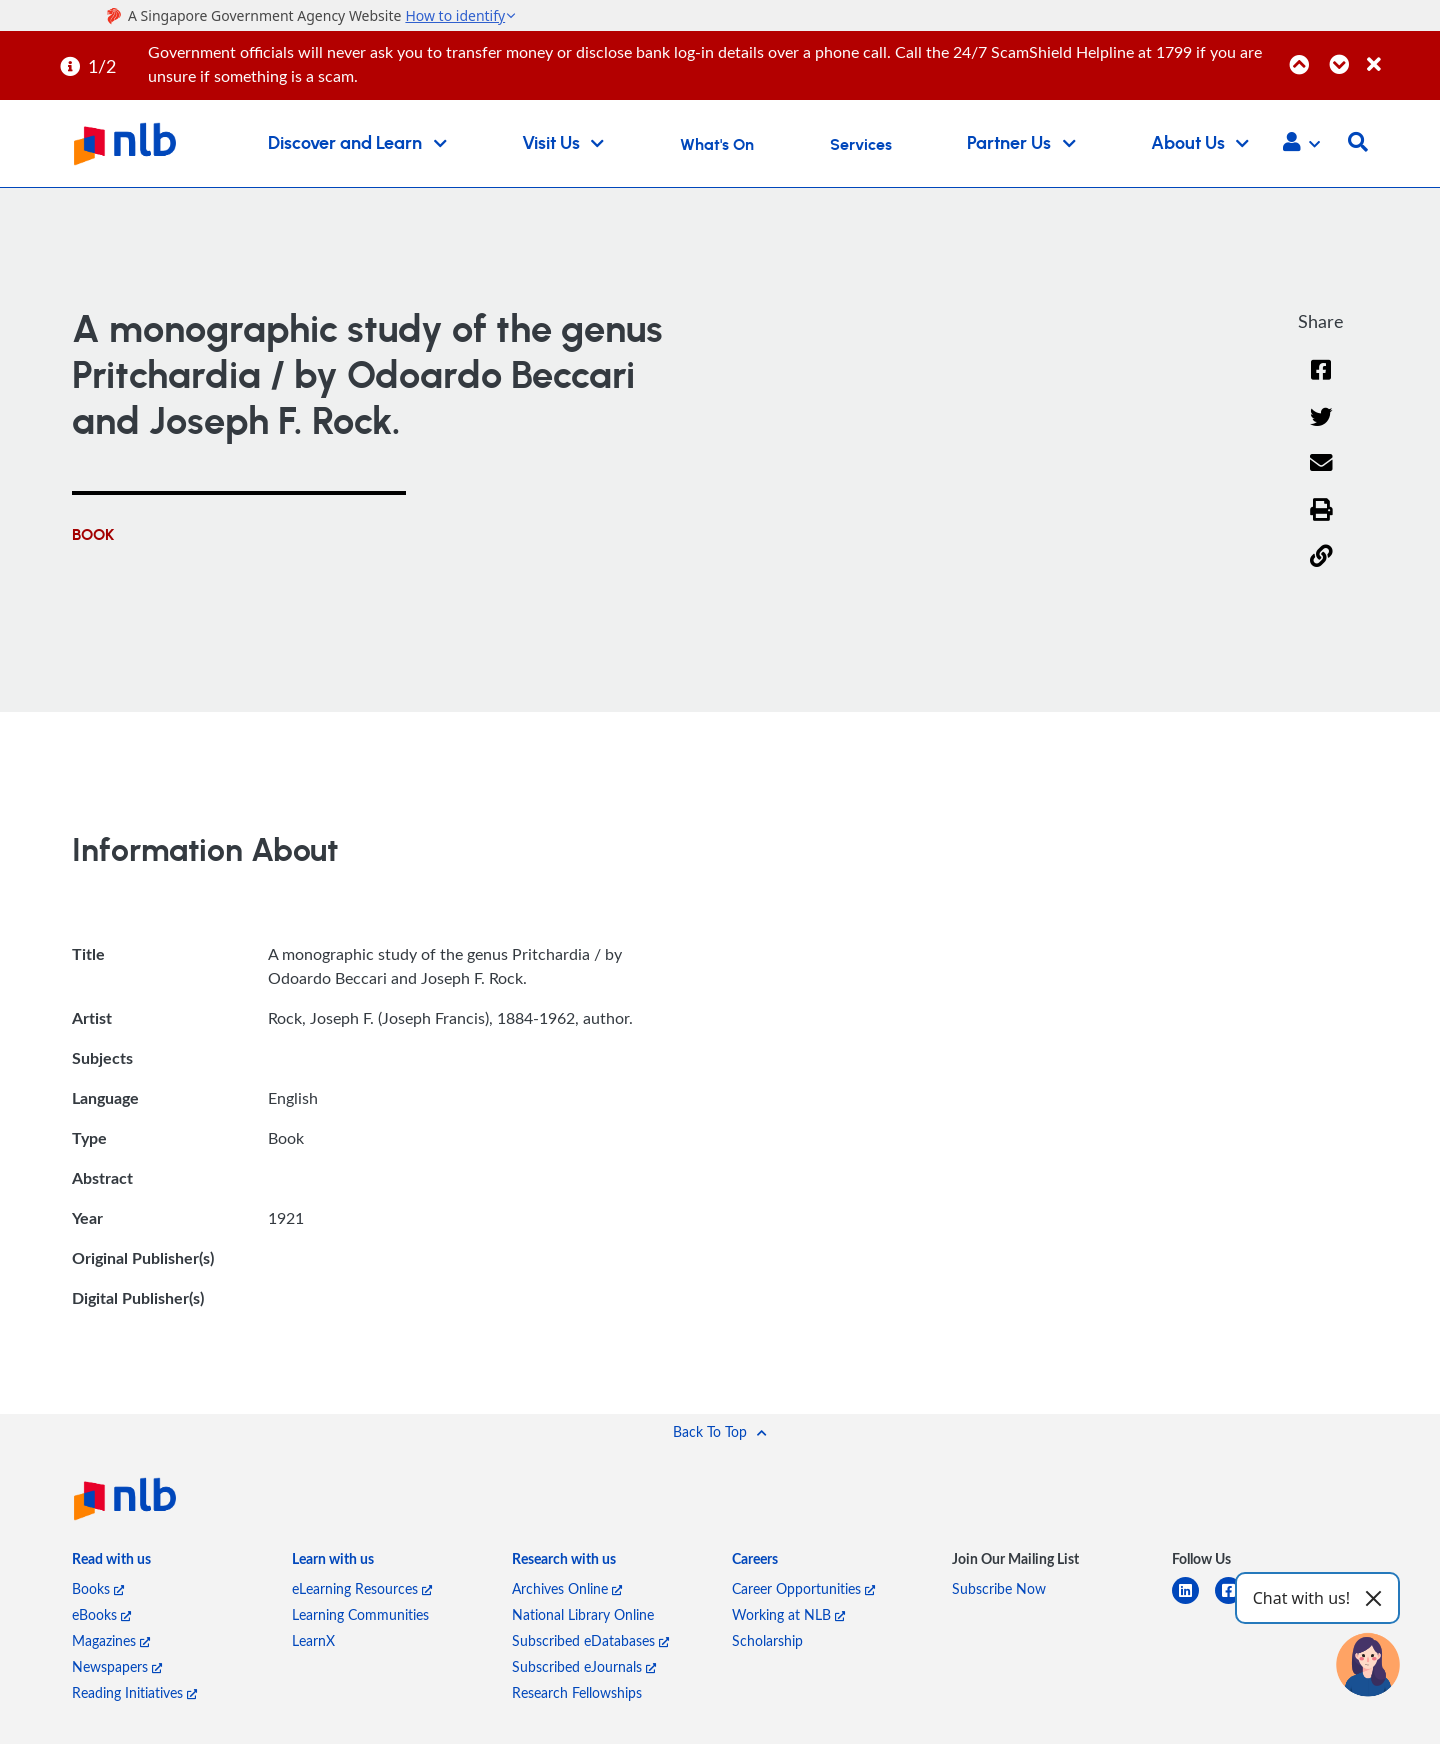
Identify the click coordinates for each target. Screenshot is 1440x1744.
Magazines (111, 1640)
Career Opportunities (803, 1588)
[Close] (1400, 53)
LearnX (313, 1640)
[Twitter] (1321, 429)
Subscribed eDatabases (590, 1640)
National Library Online (583, 1614)
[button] (1301, 144)
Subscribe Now (999, 1588)
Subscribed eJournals (584, 1666)
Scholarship (767, 1640)
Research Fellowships (577, 1692)
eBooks (101, 1614)
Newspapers (117, 1666)
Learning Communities (360, 1614)
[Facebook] (1321, 382)
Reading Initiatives (134, 1692)
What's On (717, 145)
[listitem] (111, 1563)
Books (98, 1588)
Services (861, 145)
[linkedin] (1193, 1602)
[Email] (1321, 475)
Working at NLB (788, 1614)
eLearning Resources (362, 1588)
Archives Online (567, 1588)
